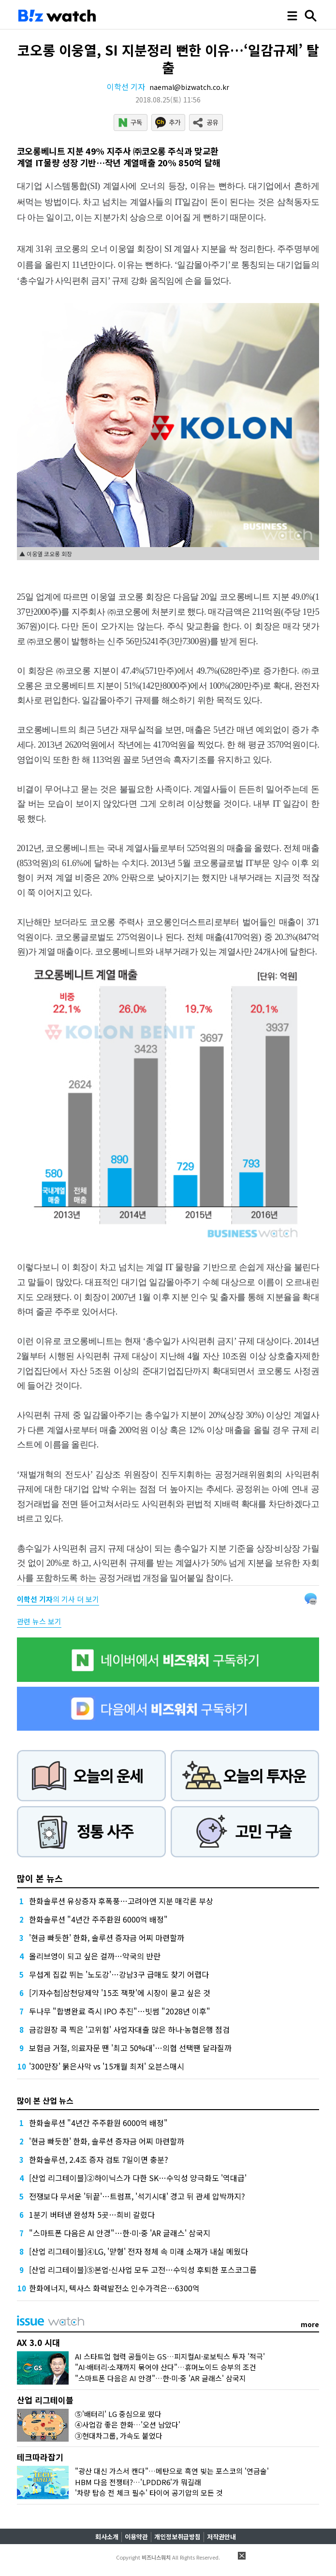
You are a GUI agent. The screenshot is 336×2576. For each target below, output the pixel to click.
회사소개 (106, 2536)
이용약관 (136, 2536)
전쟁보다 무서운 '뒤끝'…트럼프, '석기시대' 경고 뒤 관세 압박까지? (137, 2196)
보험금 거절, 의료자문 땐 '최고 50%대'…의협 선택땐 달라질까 (130, 2048)
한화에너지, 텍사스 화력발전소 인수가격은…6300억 (114, 2288)
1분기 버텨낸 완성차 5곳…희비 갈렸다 (92, 2214)
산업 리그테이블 (45, 2400)
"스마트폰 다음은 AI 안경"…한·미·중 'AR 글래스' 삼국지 (119, 2233)
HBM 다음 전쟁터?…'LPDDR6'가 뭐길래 (138, 2482)
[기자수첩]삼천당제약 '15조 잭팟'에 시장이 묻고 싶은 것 (119, 1992)
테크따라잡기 (40, 2457)
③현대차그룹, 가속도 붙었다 (118, 2436)
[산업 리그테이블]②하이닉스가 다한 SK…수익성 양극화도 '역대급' (138, 2178)
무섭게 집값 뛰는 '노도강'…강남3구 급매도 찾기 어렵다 (119, 1974)
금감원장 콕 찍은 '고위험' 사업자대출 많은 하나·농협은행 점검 (129, 2029)
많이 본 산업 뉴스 (45, 2100)
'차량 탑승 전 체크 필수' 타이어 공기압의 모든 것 (149, 2493)
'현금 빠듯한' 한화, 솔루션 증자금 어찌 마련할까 (106, 1937)
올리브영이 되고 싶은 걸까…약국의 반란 (95, 1956)
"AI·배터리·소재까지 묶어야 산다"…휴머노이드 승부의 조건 (165, 2367)
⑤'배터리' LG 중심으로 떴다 (118, 2414)
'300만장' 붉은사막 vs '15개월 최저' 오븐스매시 (106, 2066)
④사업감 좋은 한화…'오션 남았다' (127, 2424)
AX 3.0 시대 (38, 2342)
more (310, 2324)
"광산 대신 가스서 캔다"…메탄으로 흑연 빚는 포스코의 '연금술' (172, 2471)
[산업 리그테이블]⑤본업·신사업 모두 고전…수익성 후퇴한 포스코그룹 (143, 2269)
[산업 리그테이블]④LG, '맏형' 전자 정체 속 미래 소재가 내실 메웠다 (138, 2251)
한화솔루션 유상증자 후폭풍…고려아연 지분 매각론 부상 (121, 1901)
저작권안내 (221, 2536)
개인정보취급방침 (177, 2536)
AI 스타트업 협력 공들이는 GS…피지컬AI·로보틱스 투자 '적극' (170, 2356)
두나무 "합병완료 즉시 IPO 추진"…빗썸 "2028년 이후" (119, 2011)
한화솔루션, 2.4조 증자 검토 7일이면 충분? (98, 2159)
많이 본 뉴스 (40, 1878)
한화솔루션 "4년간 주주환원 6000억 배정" (98, 1919)
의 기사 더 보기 (58, 1599)
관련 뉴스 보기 (39, 1621)
